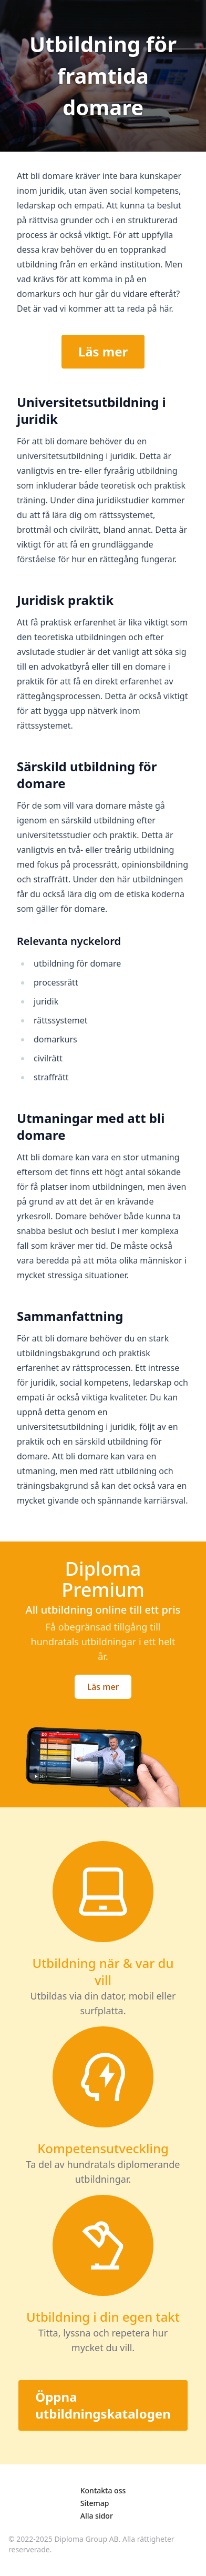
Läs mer (103, 351)
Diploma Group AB (87, 2539)
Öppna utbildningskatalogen (103, 2405)
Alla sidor (96, 2516)
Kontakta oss (103, 2490)
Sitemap (94, 2503)
